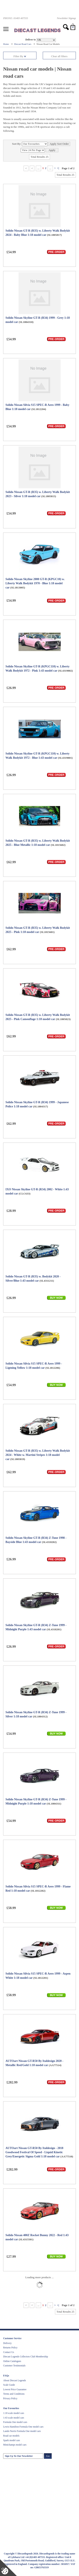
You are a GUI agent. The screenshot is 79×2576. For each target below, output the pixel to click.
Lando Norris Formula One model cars (22, 2431)
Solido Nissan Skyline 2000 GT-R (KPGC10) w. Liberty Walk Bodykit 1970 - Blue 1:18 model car (35, 583)
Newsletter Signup (66, 18)
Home (6, 44)
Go (48, 2455)
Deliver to (30, 39)
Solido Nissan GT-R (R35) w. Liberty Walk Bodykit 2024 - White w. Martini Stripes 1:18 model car (37, 1455)
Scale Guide (9, 2385)
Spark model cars (11, 2440)
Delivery (7, 2343)
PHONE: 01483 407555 (15, 18)
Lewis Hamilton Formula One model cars (23, 2426)
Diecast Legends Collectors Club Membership (25, 2356)
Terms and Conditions (13, 2394)
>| (58, 168)
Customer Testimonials (14, 2365)
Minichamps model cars (15, 2444)
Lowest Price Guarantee (14, 2389)
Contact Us (8, 2352)
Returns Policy (10, 2347)
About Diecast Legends (14, 2380)
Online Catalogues (12, 2361)
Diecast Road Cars (23, 44)
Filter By (19, 56)
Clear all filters (59, 56)
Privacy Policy (10, 2398)
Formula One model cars (15, 2422)
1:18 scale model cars (13, 2413)
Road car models (11, 2435)
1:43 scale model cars (13, 2417)
